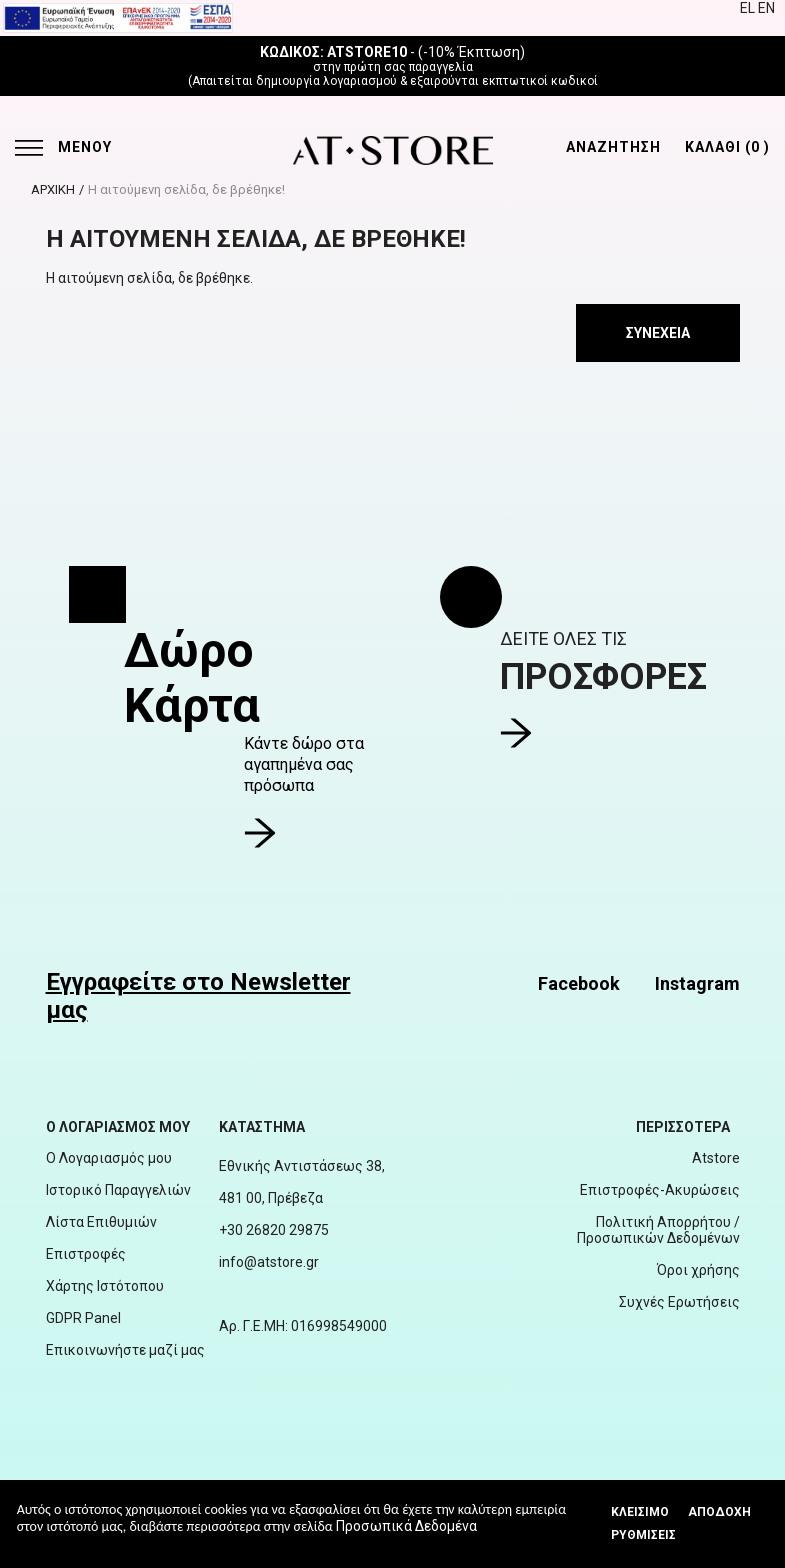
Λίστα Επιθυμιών (101, 1222)
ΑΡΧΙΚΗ (53, 189)
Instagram (697, 983)
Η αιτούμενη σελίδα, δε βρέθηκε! (186, 189)
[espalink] (118, 17)
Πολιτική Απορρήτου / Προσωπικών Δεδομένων (658, 1230)
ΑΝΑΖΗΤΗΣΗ (613, 147)
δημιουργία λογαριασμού (326, 81)
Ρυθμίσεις (643, 1535)
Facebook (579, 983)
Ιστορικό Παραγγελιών (118, 1190)
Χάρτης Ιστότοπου (105, 1286)
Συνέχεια (658, 333)
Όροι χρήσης (698, 1270)
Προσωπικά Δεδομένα (406, 1526)
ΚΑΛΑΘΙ (727, 147)
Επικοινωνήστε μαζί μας (125, 1350)
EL (749, 8)
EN (766, 8)
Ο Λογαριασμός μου (109, 1158)
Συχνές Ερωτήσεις (679, 1302)
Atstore (716, 1158)
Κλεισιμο (640, 1512)
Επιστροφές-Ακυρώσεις (660, 1190)
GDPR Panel (83, 1318)
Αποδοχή (719, 1512)
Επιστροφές (86, 1254)
